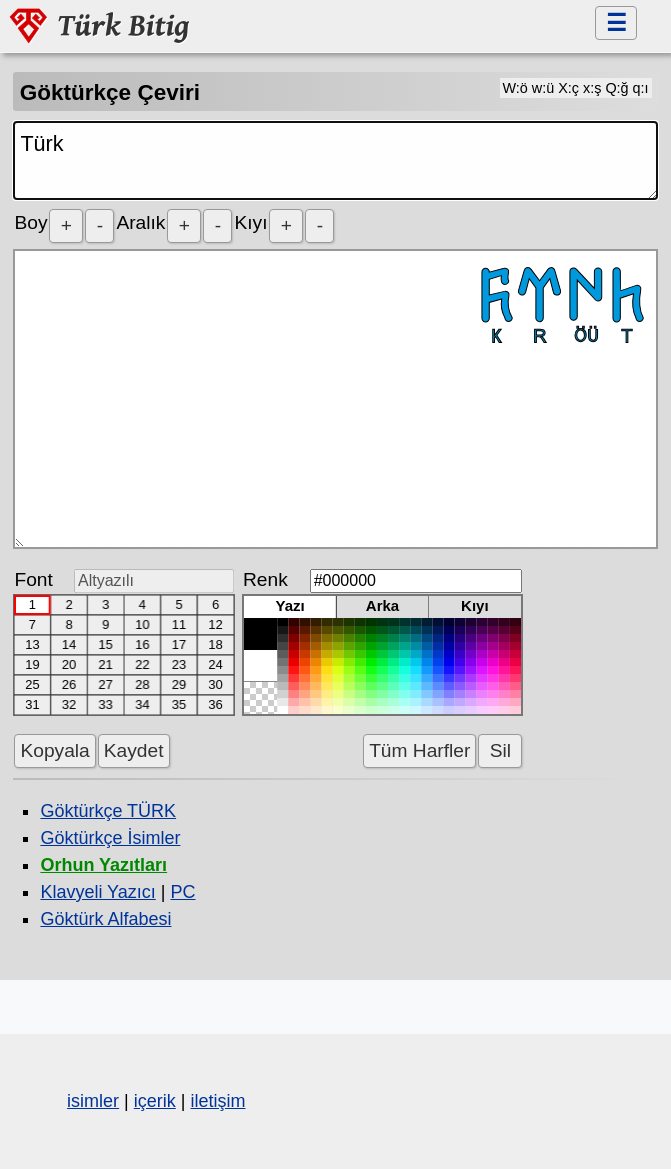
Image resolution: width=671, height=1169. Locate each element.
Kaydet (134, 750)
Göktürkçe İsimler (110, 838)
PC (182, 892)
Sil (500, 750)
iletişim (217, 1101)
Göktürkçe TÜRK (108, 811)
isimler (93, 1101)
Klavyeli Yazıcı (97, 892)
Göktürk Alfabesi (105, 919)
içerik (155, 1101)
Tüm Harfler (419, 750)
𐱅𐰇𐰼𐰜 (335, 399)
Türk (335, 160)
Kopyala (54, 750)
